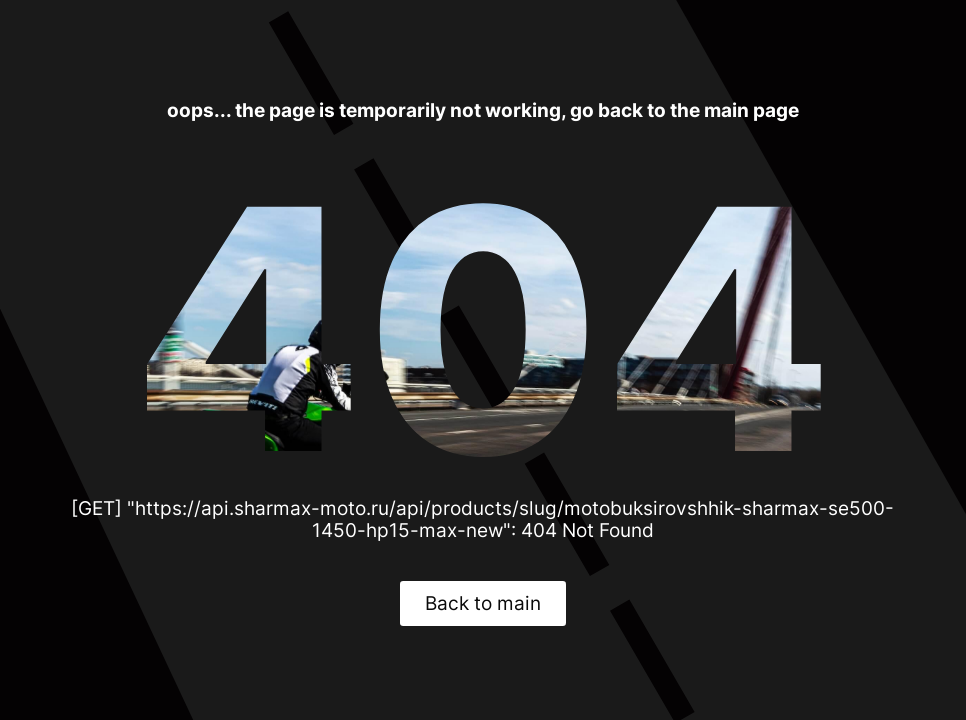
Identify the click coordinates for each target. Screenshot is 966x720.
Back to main (483, 603)
